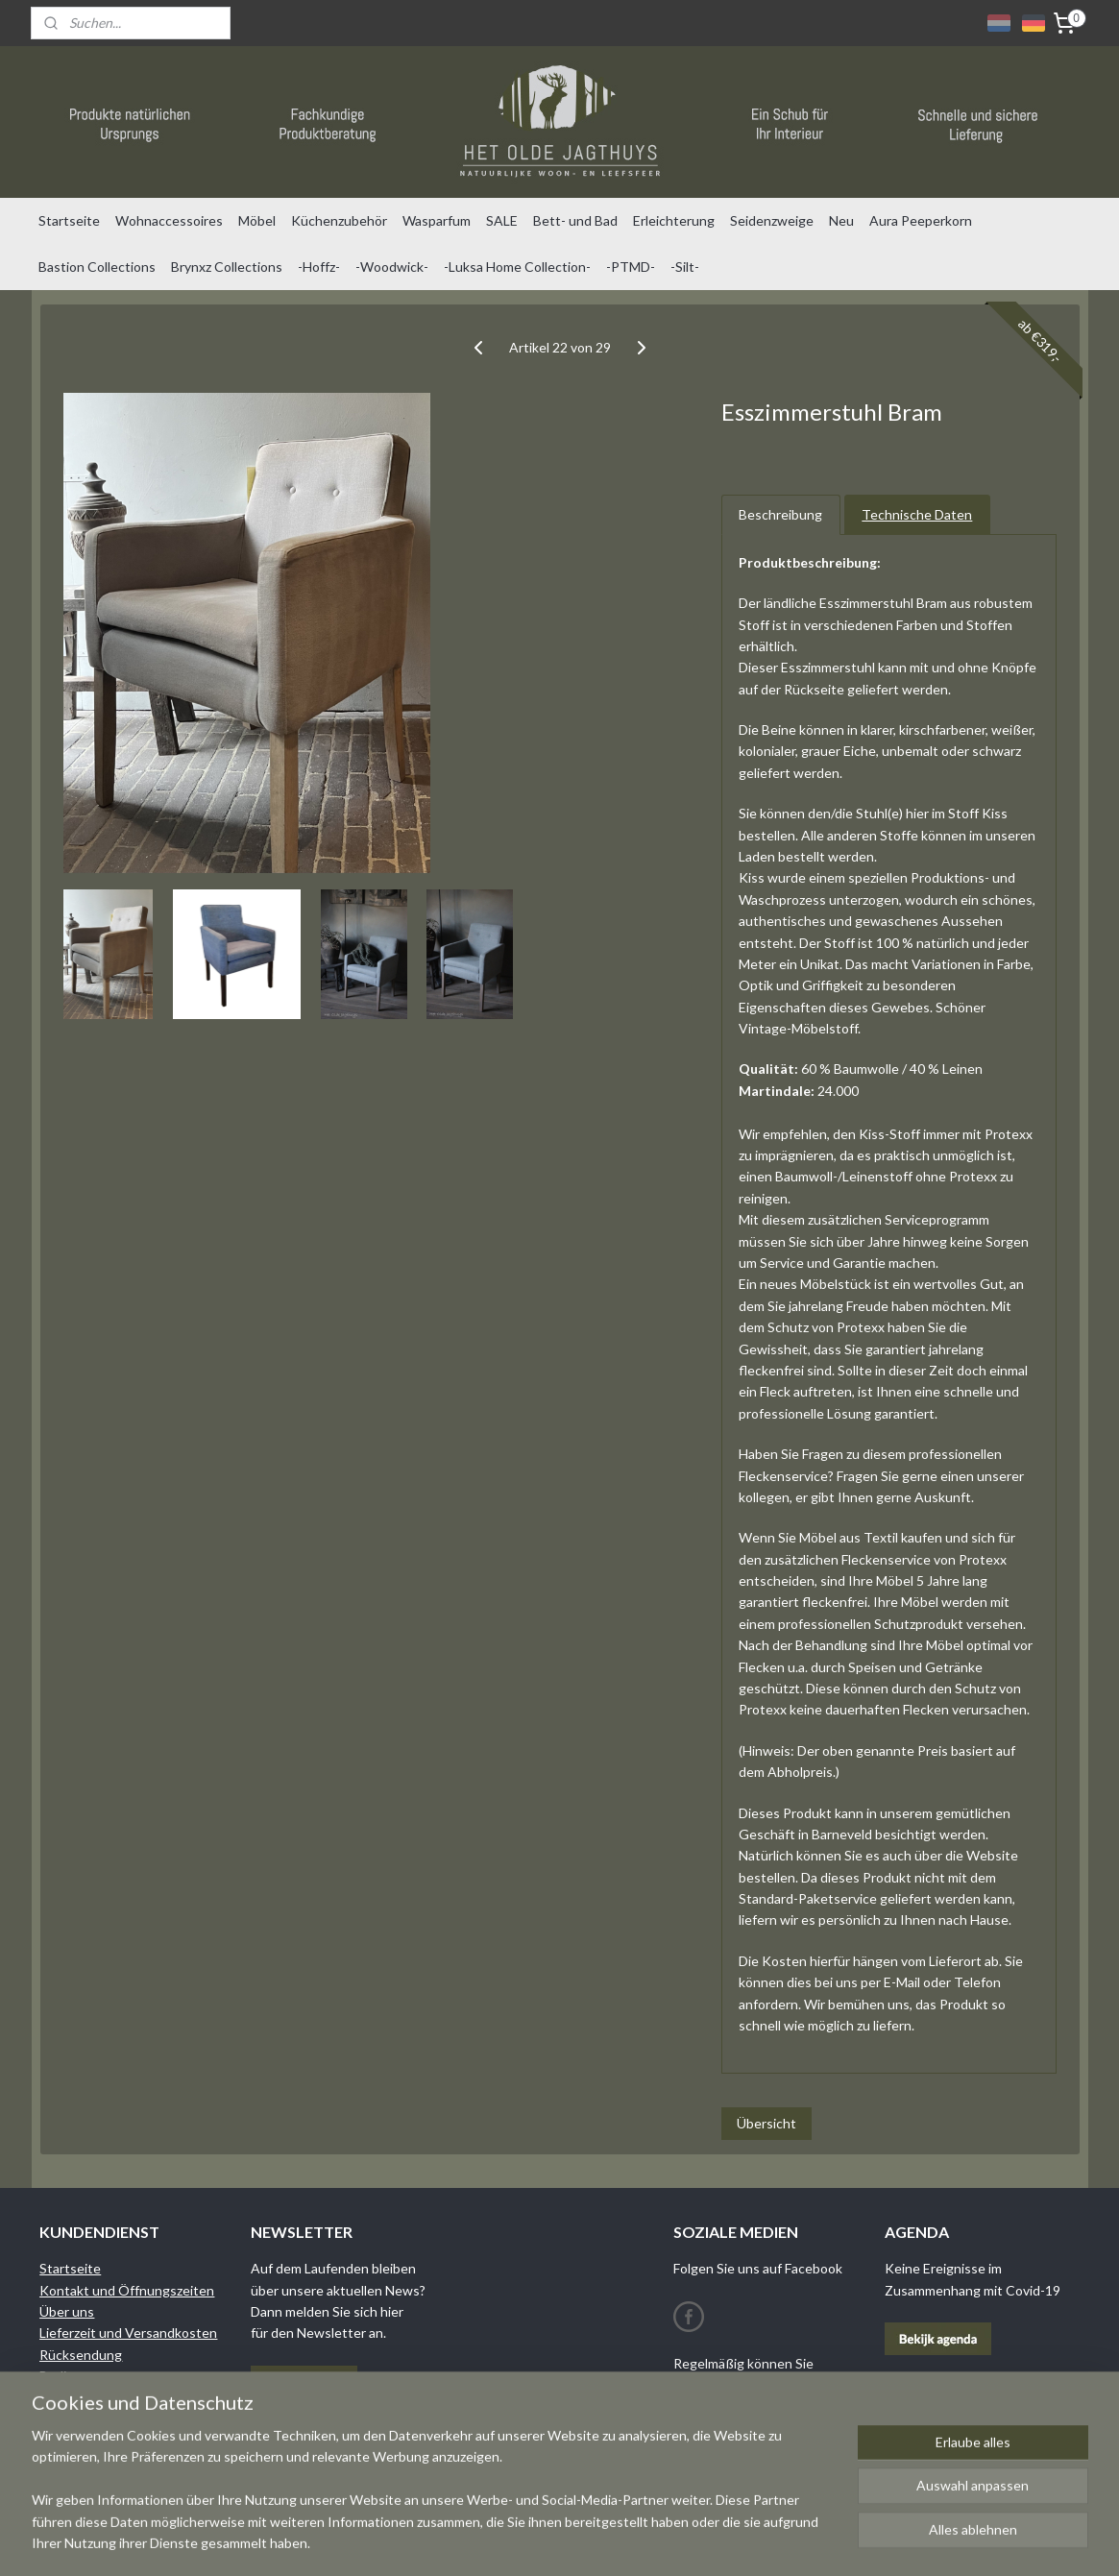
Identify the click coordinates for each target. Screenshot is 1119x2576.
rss (650, 2541)
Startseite (69, 220)
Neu (841, 220)
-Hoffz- (319, 266)
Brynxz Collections (226, 266)
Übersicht (765, 2123)
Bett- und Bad (575, 220)
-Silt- (684, 266)
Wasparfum (436, 220)
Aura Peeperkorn (920, 220)
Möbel (257, 220)
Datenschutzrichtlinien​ (108, 2419)
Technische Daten (917, 514)
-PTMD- (630, 266)
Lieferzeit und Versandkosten (128, 2332)
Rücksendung (80, 2354)
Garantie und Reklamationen (124, 2398)
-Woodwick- (391, 266)
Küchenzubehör (339, 220)
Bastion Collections (97, 266)
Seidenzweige (772, 220)
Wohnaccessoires (169, 220)
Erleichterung (674, 220)
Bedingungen (79, 2376)
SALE (502, 220)
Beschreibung (780, 514)
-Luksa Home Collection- (517, 266)
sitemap (615, 2541)
